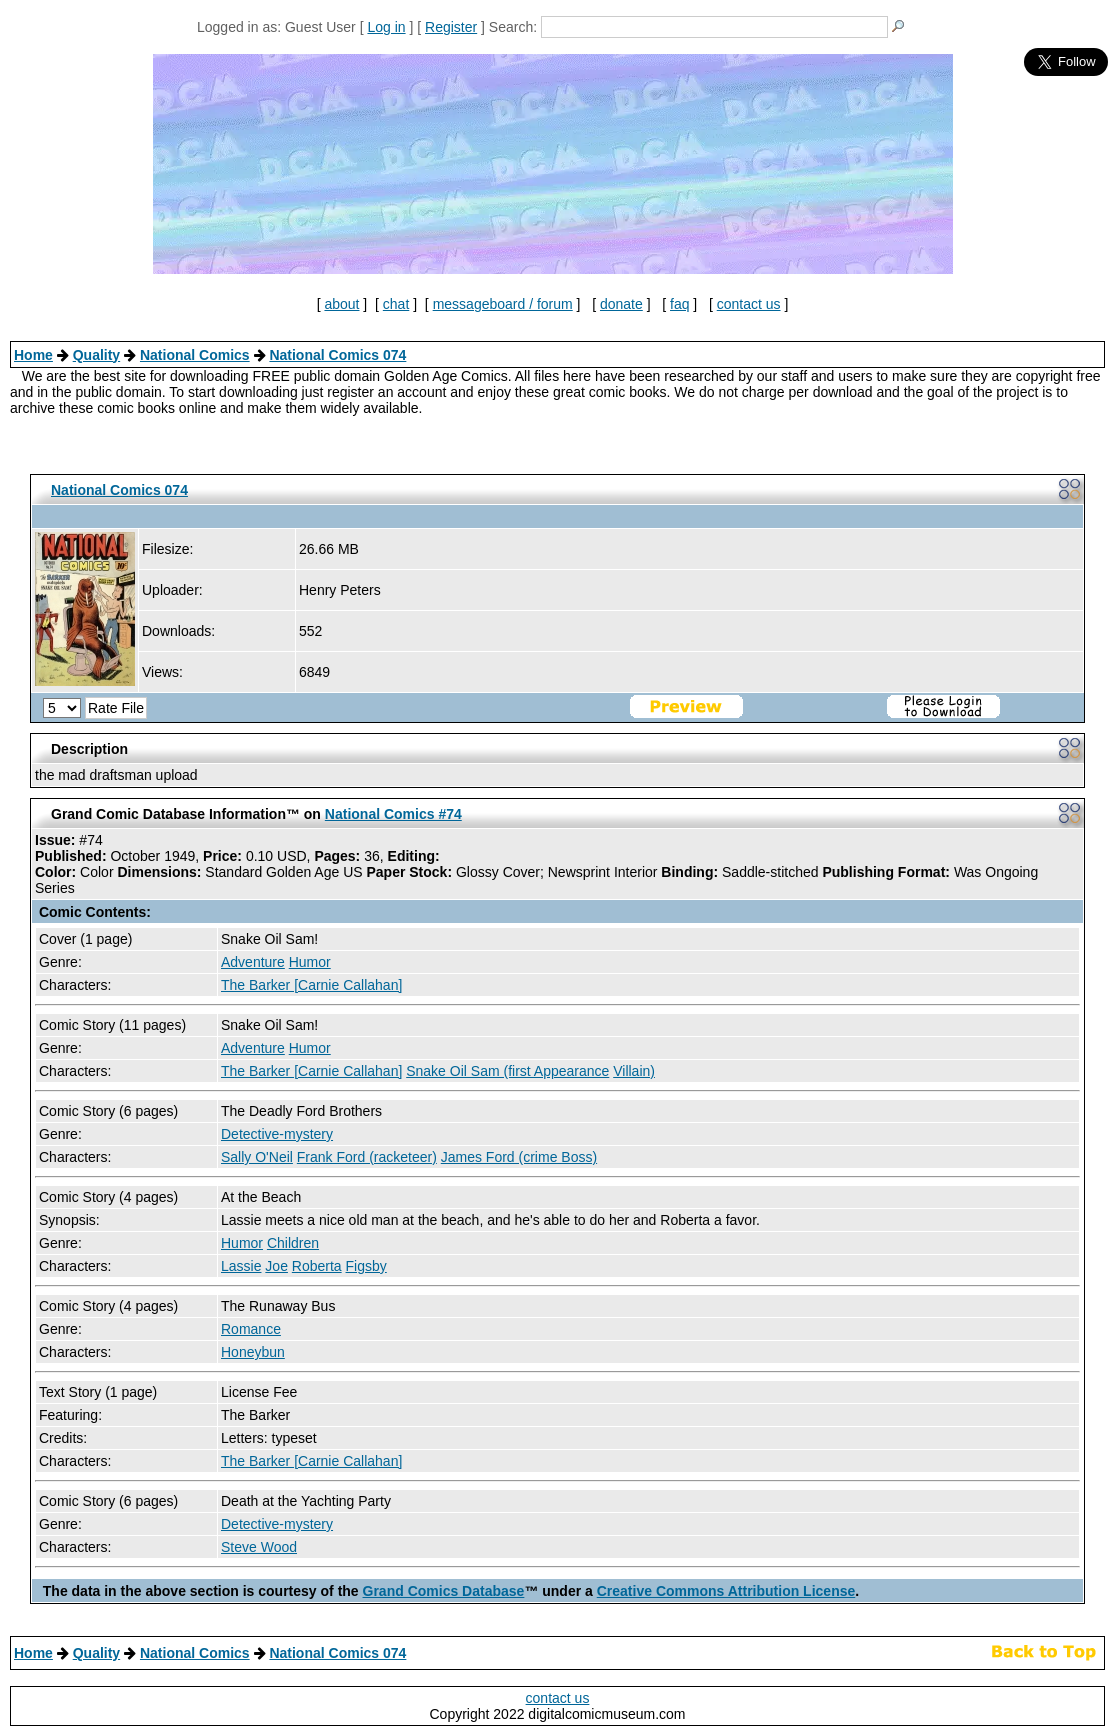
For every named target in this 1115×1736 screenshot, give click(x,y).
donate (621, 304)
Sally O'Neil (257, 1157)
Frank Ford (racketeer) (367, 1157)
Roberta (317, 1266)
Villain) (634, 1071)
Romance (251, 1329)
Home (33, 355)
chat (396, 304)
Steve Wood (259, 1547)
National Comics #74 (393, 814)
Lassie (241, 1266)
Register (451, 27)
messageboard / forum (503, 304)
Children (293, 1243)
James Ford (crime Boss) (519, 1157)
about (341, 304)
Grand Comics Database (444, 1591)
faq (679, 304)
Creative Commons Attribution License (726, 1591)
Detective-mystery (277, 1134)
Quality (96, 355)
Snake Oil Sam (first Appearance (507, 1071)
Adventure (253, 962)
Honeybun (253, 1352)
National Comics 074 (337, 355)
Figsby (366, 1266)
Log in (386, 27)
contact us (749, 304)
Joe (276, 1266)
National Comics (195, 355)
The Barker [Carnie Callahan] (311, 985)
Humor (310, 962)
